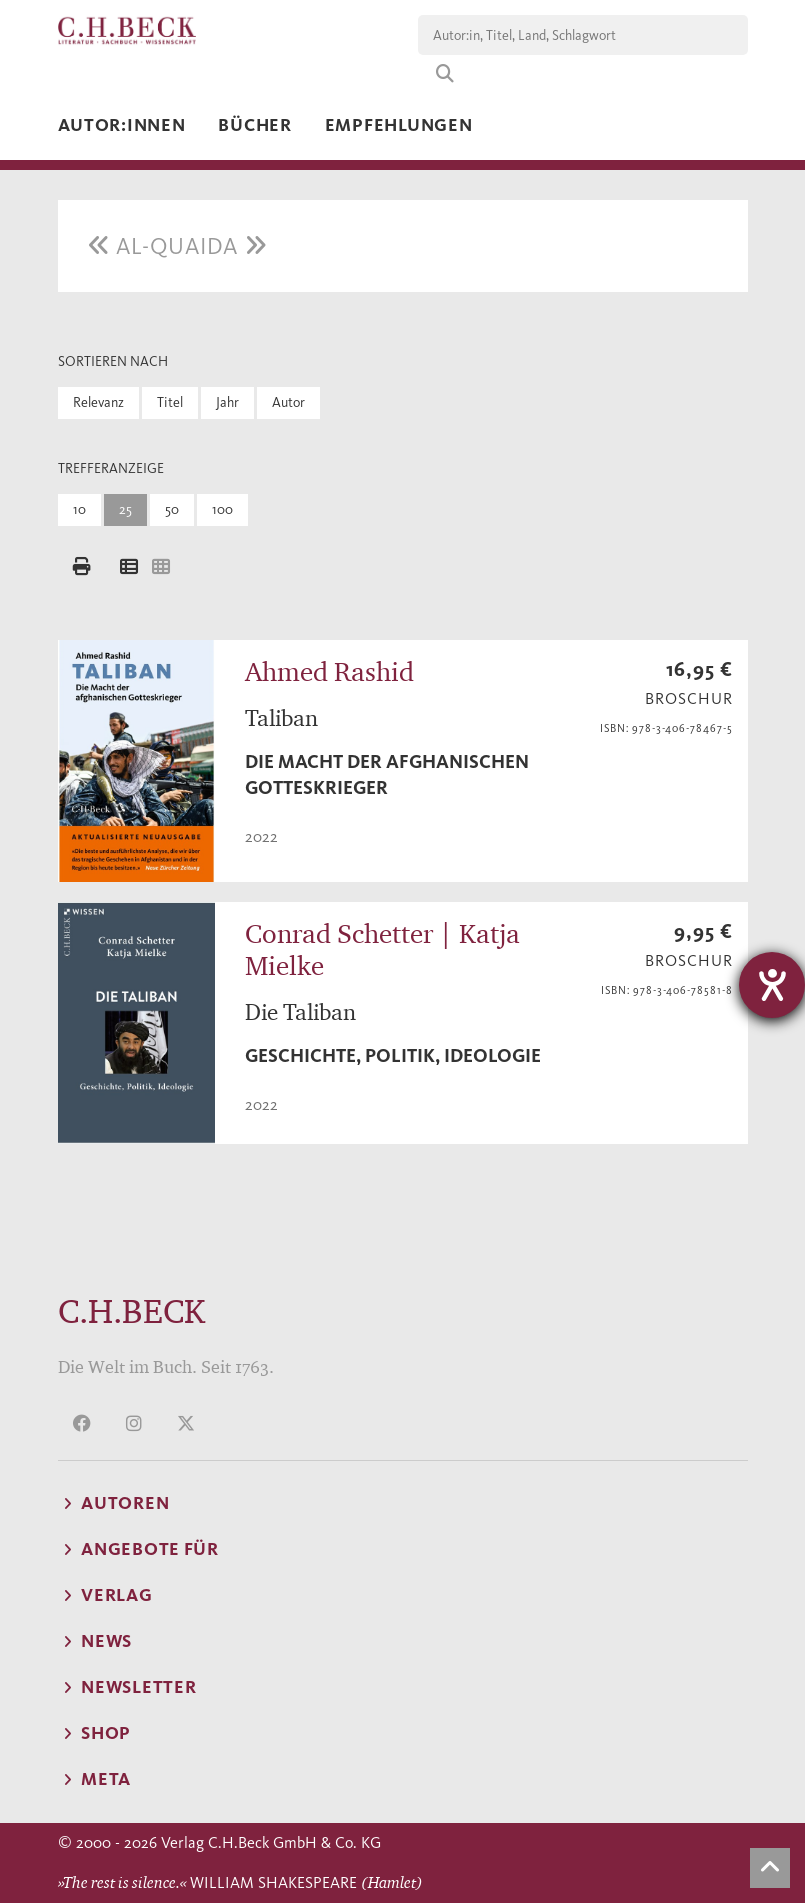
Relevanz (98, 402)
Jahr (227, 402)
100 (222, 509)
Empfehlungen (399, 125)
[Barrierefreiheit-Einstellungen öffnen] (772, 985)
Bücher (254, 125)
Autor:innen (122, 125)
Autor (288, 402)
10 (79, 509)
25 (125, 509)
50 (172, 509)
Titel (170, 402)
